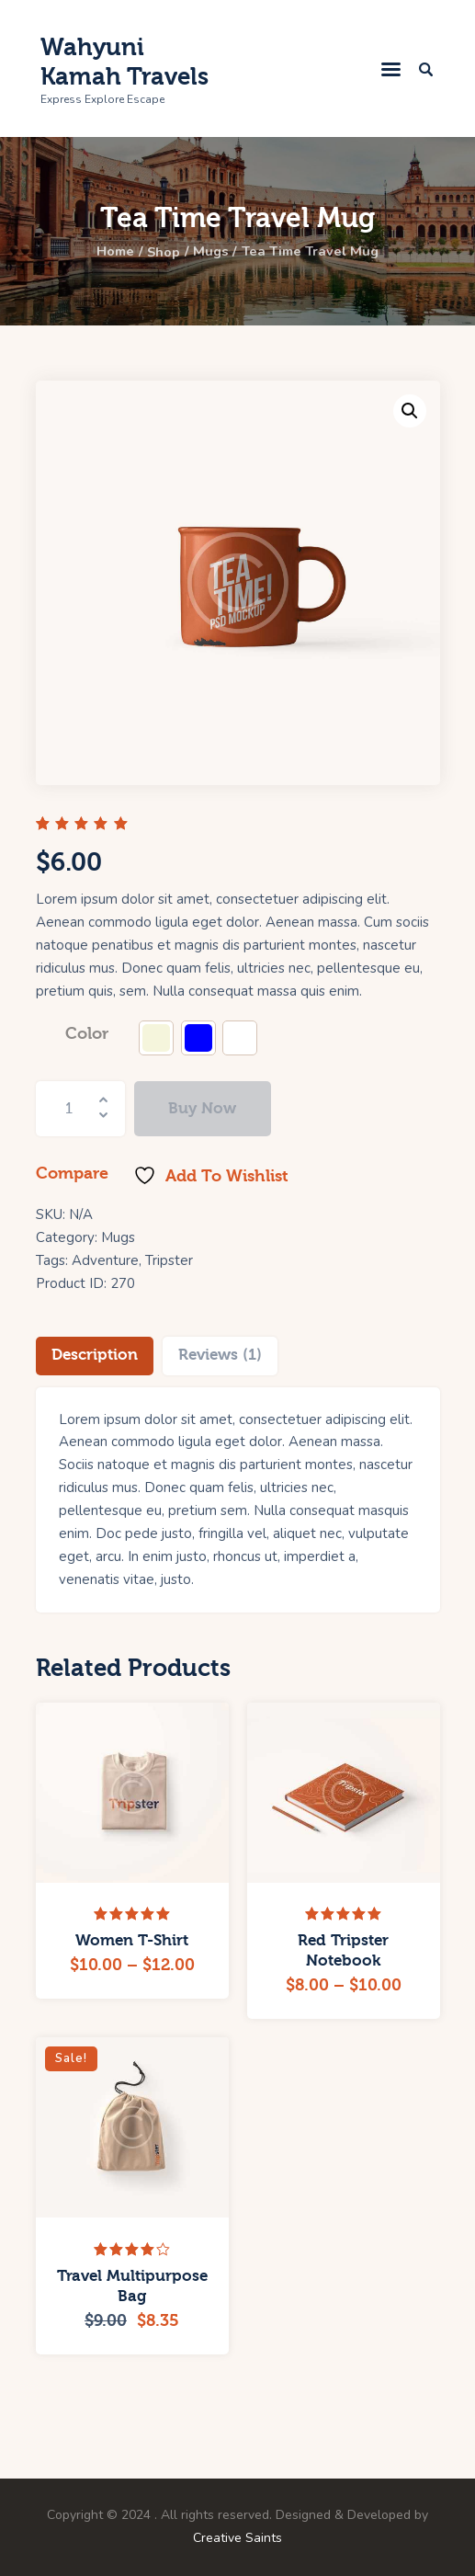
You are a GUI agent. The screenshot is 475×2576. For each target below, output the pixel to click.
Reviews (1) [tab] (220, 1354)
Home (107, 252)
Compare (72, 1173)
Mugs (211, 252)
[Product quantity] (81, 1108)
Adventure (105, 1260)
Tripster (169, 1260)
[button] (409, 410)
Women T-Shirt (131, 1940)
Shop (159, 252)
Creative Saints (237, 2538)
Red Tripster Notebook (343, 1950)
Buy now (202, 1108)
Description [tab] (94, 1354)
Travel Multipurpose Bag (132, 2286)
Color (86, 1033)
